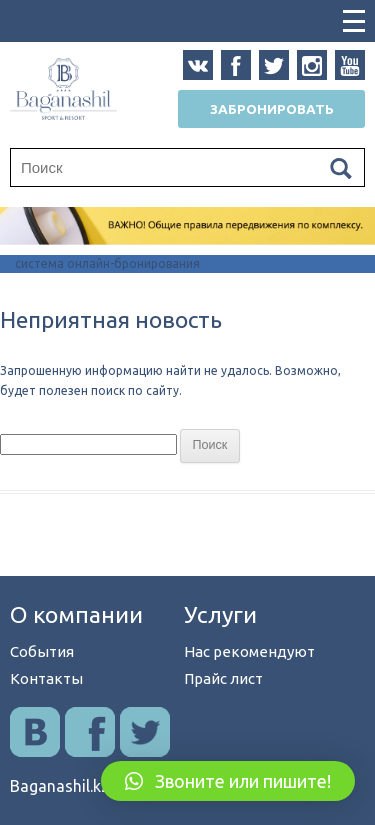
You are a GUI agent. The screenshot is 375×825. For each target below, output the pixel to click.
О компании (76, 614)
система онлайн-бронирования (107, 263)
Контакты (46, 678)
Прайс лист (223, 678)
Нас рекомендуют (249, 651)
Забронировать (272, 109)
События (42, 651)
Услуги (220, 614)
